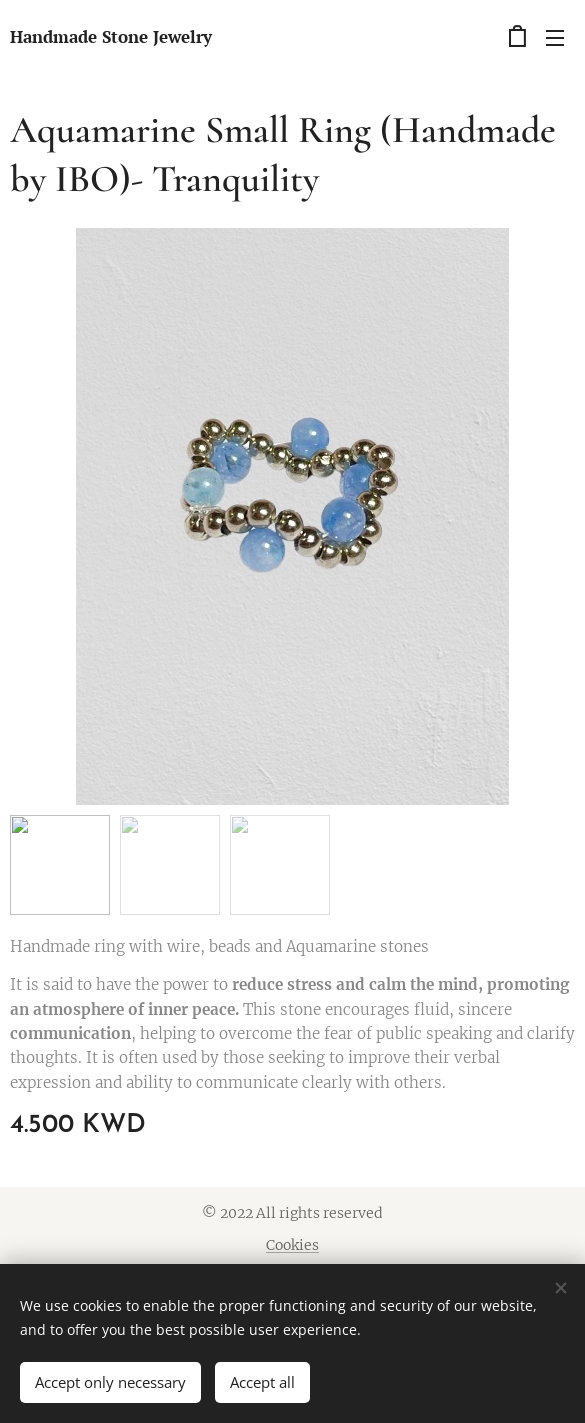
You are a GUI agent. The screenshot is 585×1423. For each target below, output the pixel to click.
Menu (555, 38)
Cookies (292, 1245)
